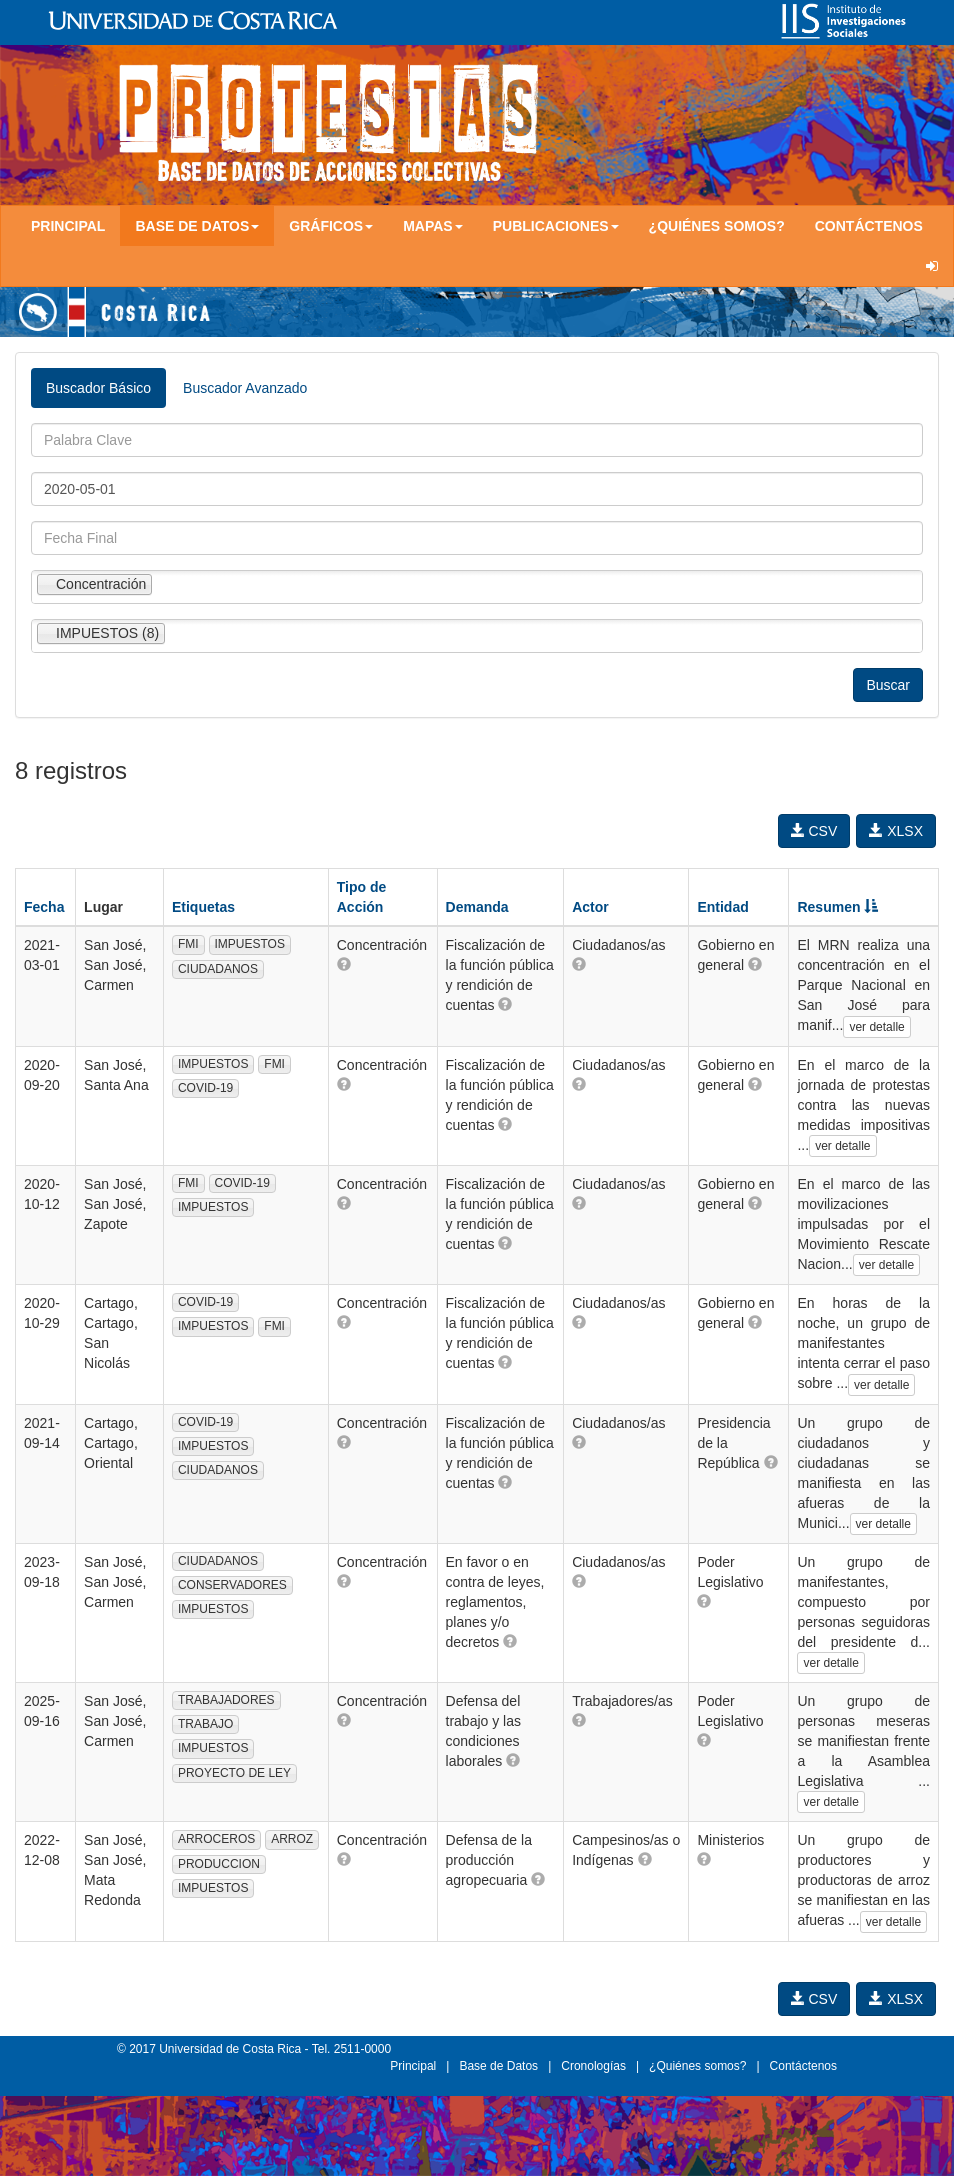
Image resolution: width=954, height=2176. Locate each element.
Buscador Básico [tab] (98, 388)
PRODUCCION (219, 1864)
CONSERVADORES (232, 1585)
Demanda (477, 907)
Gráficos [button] (331, 226)
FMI (188, 944)
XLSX (896, 831)
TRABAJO (205, 1724)
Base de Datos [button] (197, 226)
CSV (814, 831)
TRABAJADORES (226, 1700)
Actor (590, 907)
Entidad (722, 907)
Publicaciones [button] (556, 226)
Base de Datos (498, 2066)
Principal (68, 226)
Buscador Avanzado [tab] (245, 388)
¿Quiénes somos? (717, 226)
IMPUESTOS (250, 944)
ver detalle (876, 1027)
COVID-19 (205, 1088)
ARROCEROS (216, 1839)
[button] (344, 964)
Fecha (44, 907)
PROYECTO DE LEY (234, 1773)
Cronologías (593, 2066)
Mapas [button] (433, 226)
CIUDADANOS (218, 969)
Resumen (837, 907)
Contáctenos (869, 226)
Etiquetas (203, 907)
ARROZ (292, 1839)
